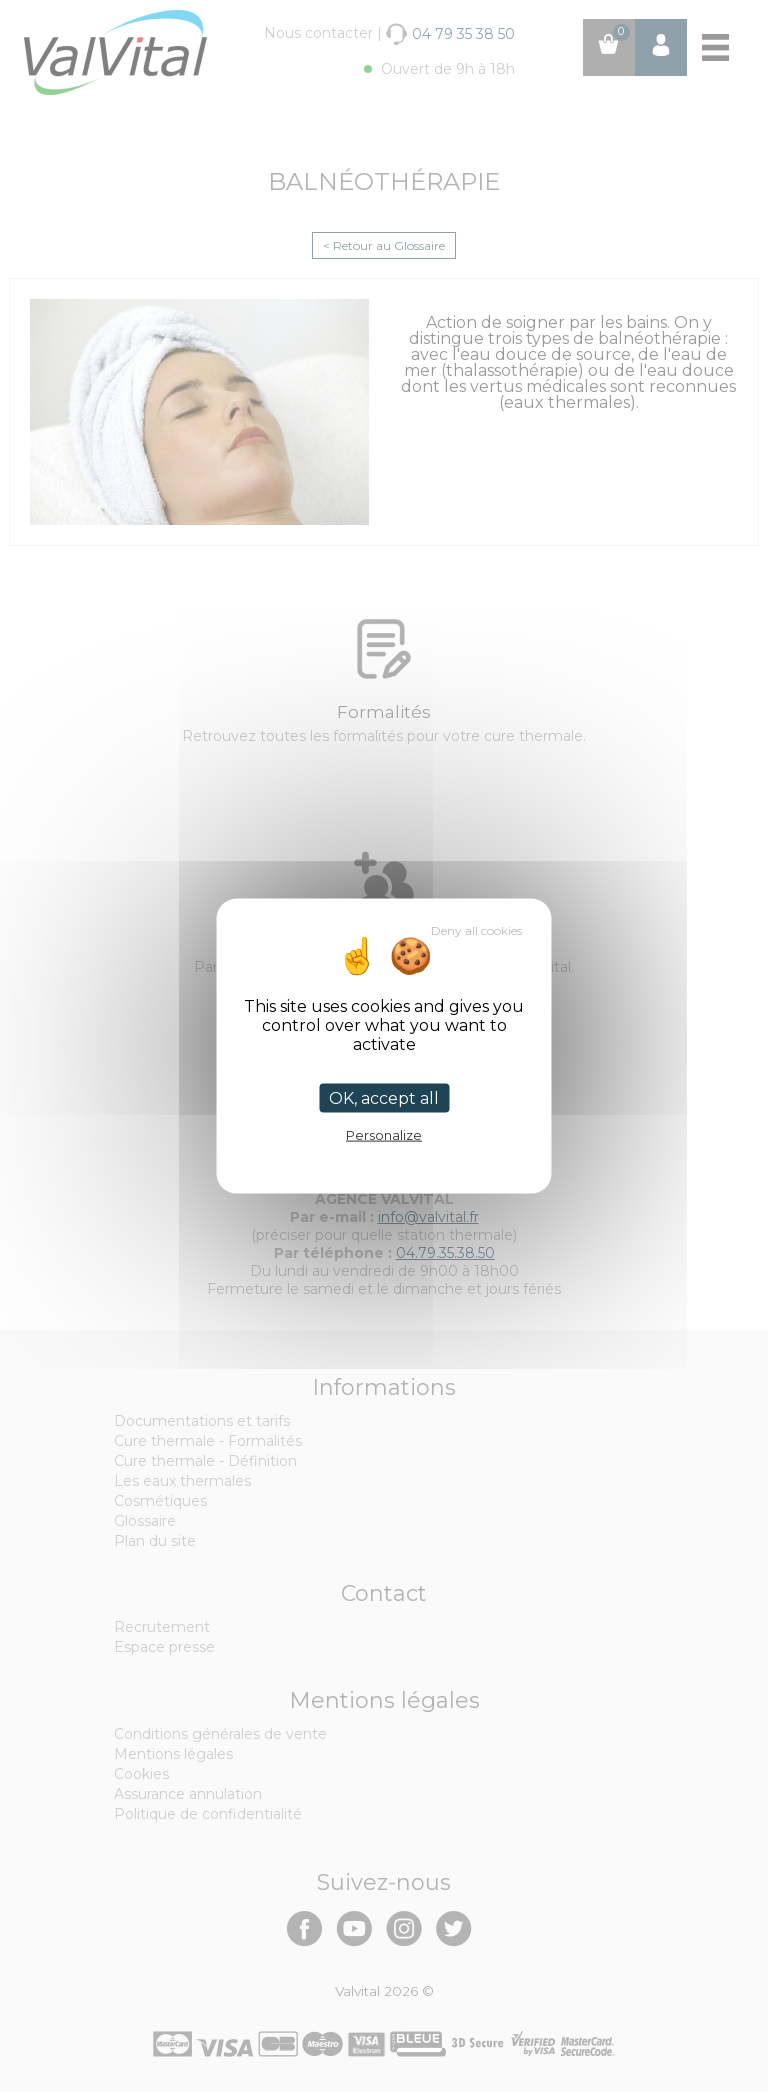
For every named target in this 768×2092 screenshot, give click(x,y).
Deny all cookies (476, 930)
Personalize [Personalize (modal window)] (384, 1135)
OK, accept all (384, 1098)
